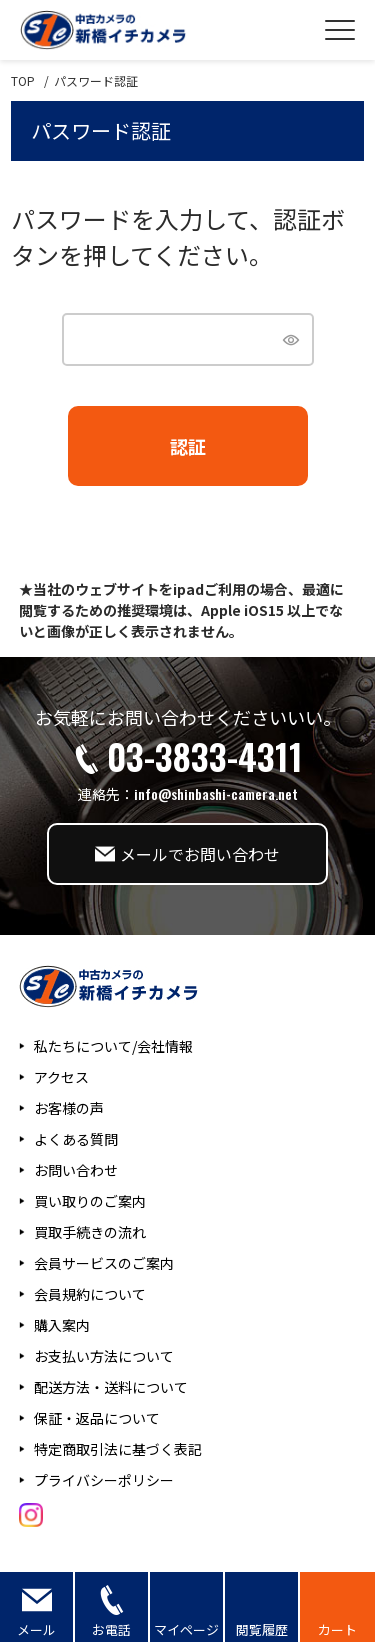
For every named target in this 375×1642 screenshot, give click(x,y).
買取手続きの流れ (90, 1232)
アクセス (61, 1077)
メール (36, 1629)
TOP (23, 81)
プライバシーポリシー (104, 1480)
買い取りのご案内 (90, 1201)
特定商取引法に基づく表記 (118, 1449)
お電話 (111, 1629)
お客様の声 (69, 1108)
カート (337, 1629)
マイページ (186, 1629)
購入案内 (62, 1325)
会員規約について (90, 1294)
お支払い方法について (104, 1356)
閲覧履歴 (262, 1629)
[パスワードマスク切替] (289, 339)
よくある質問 (76, 1139)
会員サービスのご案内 (104, 1263)
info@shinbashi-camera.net (216, 794)
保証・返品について (97, 1418)
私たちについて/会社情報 (113, 1046)
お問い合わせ (76, 1170)
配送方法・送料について (111, 1387)
